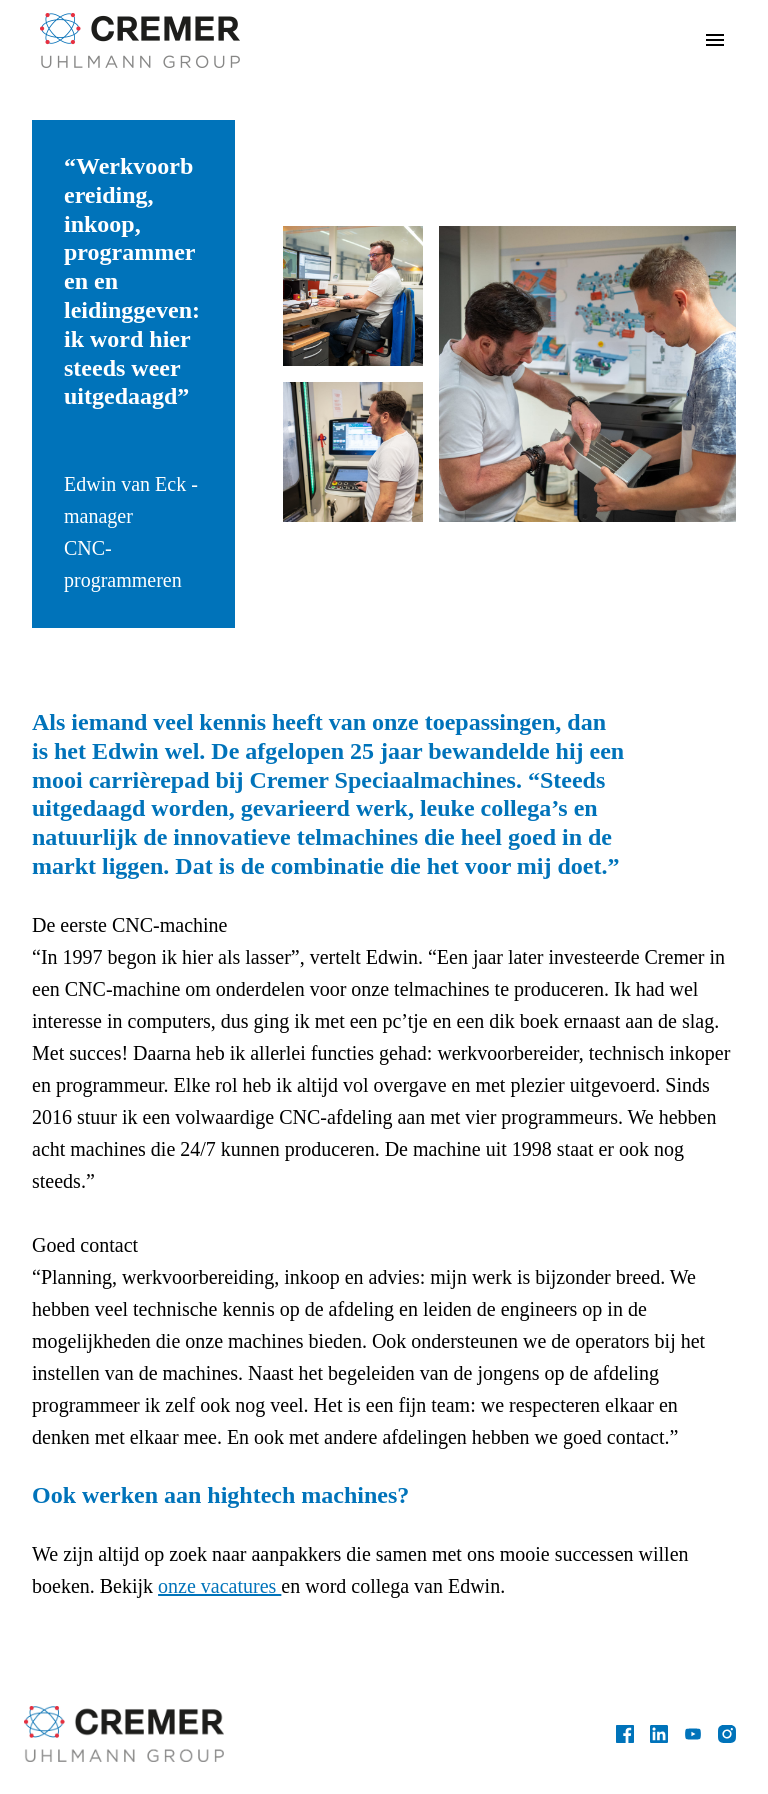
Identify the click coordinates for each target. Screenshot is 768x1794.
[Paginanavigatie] (715, 40)
